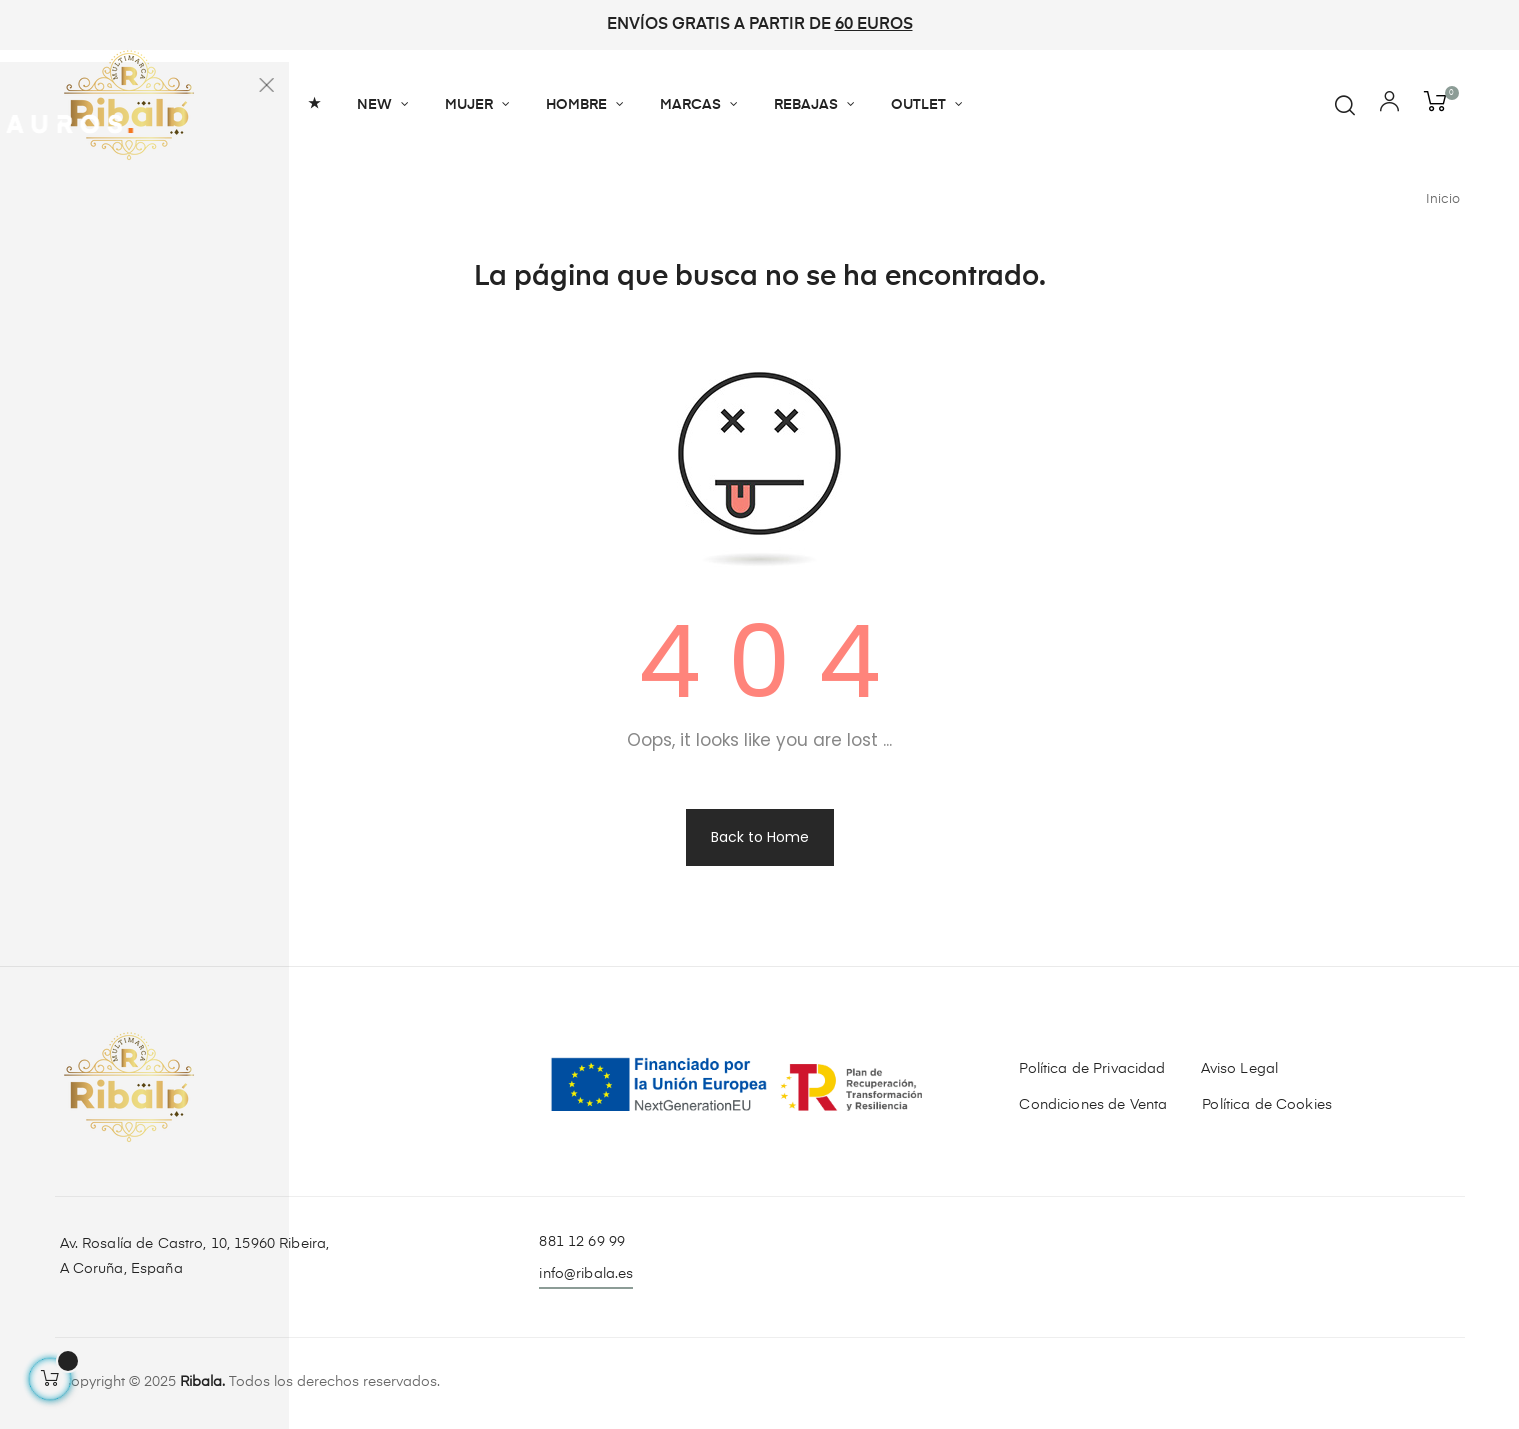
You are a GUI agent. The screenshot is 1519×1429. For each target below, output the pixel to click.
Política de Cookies (1267, 1105)
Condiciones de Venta (1093, 1105)
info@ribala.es (586, 1274)
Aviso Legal (1240, 1069)
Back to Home (760, 837)
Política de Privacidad (1092, 1069)
